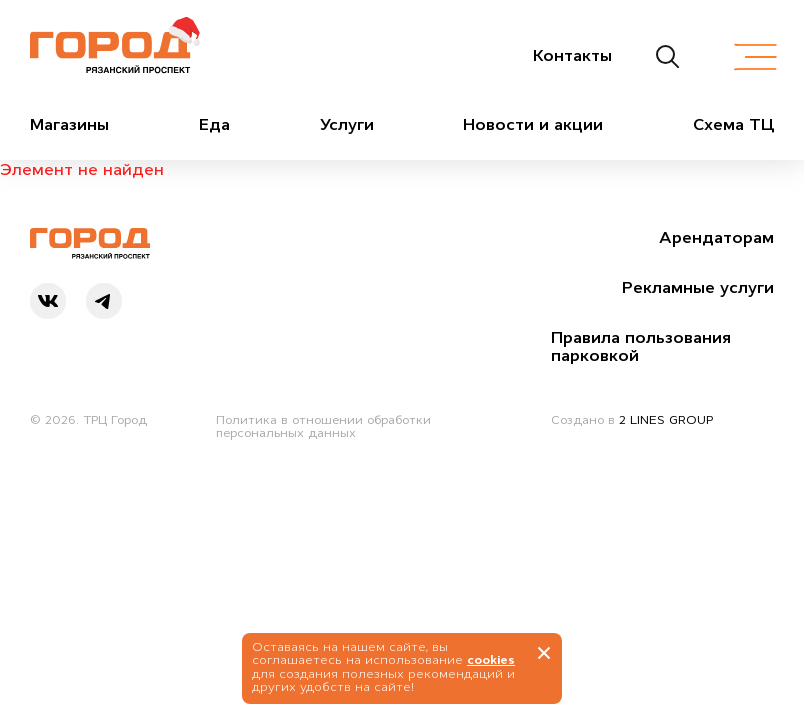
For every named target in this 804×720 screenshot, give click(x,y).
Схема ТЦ (733, 124)
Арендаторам (716, 237)
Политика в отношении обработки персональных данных (323, 426)
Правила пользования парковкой (641, 346)
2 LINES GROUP (666, 420)
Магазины (69, 124)
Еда (214, 124)
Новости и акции (533, 124)
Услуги (347, 124)
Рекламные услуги (698, 287)
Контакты (572, 55)
